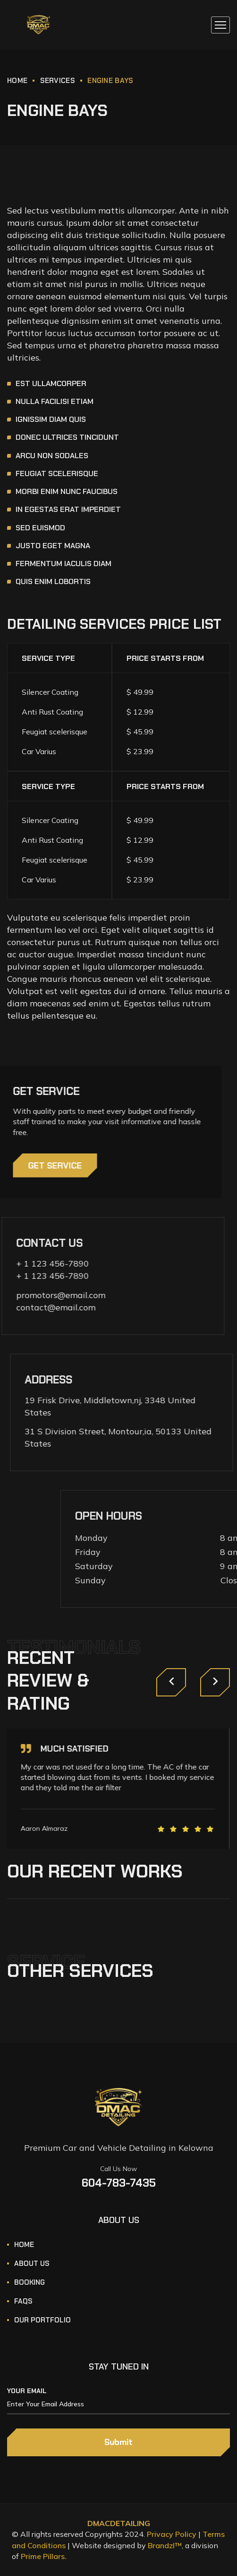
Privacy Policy (171, 2534)
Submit (118, 2442)
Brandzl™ (165, 2545)
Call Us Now (118, 2168)
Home (17, 80)
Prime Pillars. (44, 2556)
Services (57, 80)
